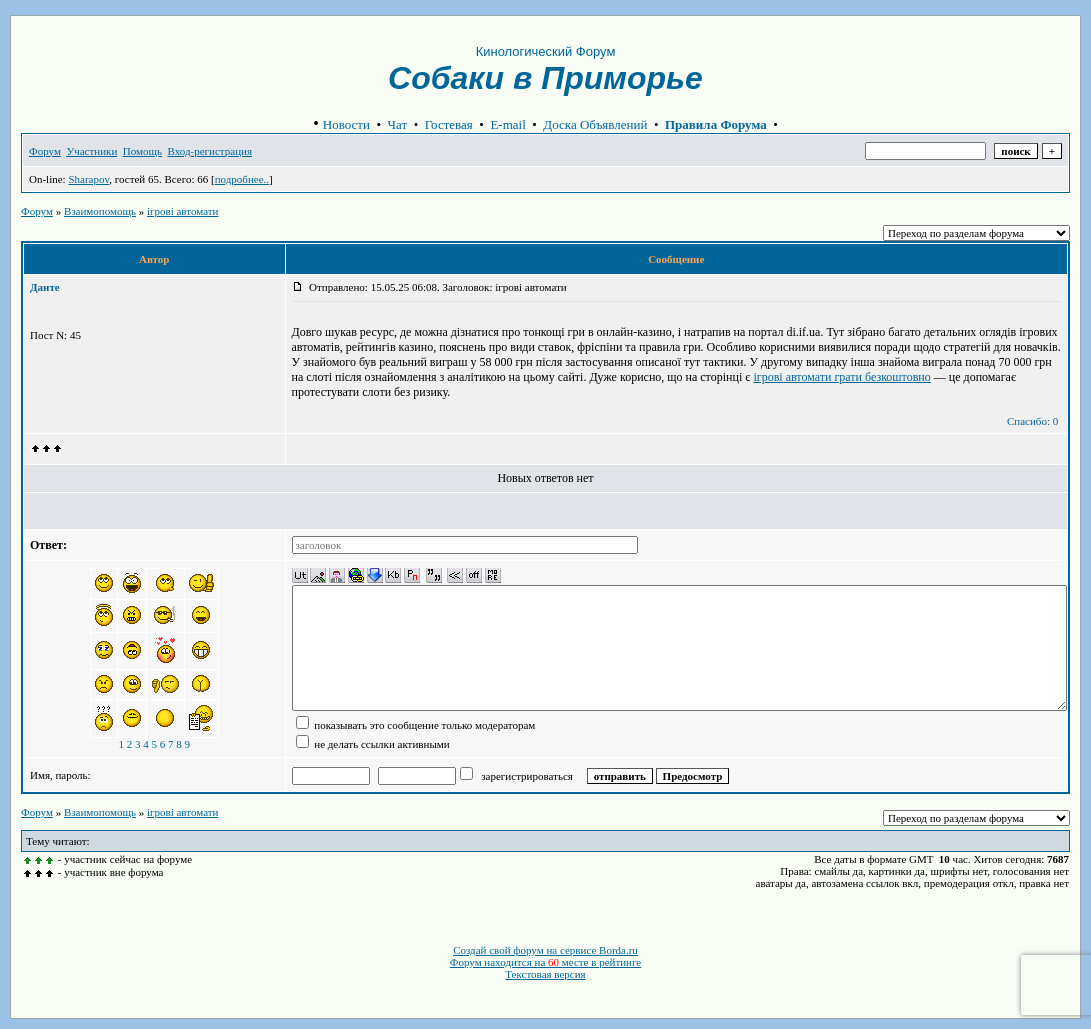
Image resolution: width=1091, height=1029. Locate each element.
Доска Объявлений (595, 124)
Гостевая (449, 124)
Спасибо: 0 (1032, 421)
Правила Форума (716, 124)
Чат (398, 124)
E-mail (507, 124)
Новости (346, 124)
